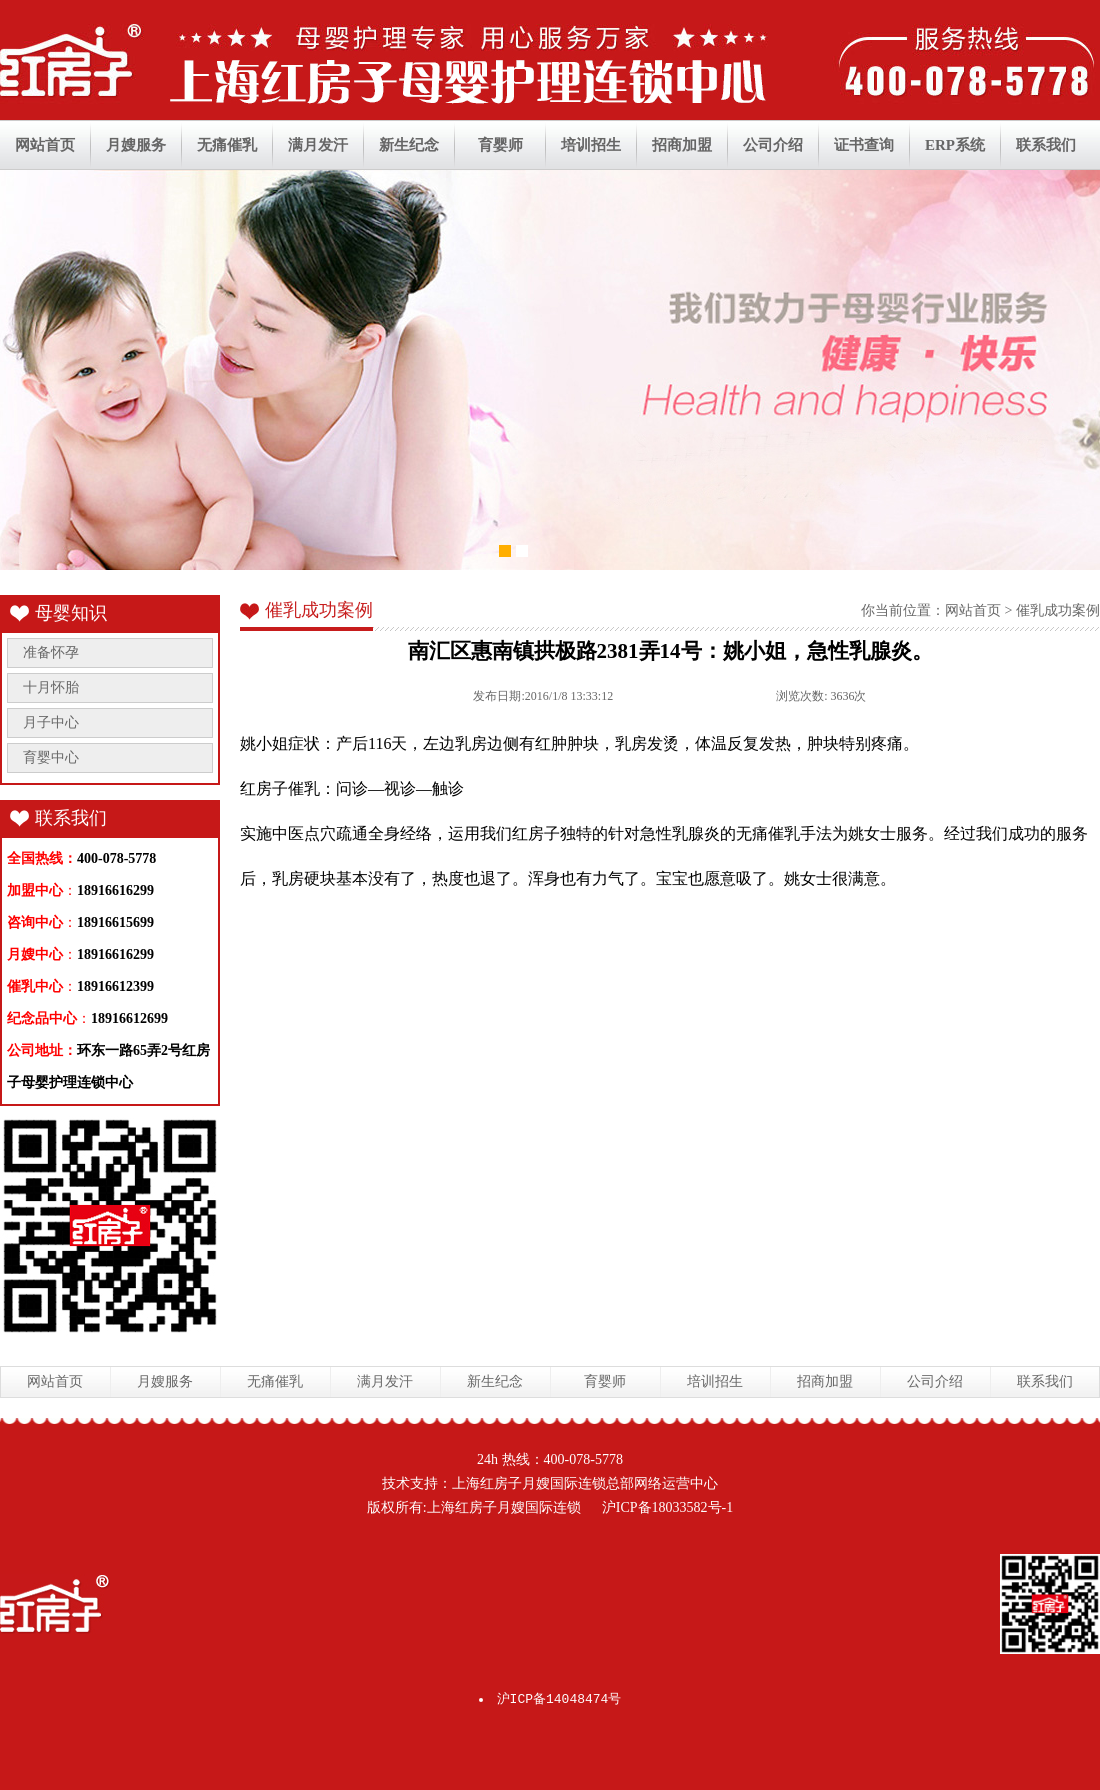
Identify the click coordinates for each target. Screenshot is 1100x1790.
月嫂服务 (136, 145)
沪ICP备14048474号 (559, 1700)
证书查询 (864, 145)
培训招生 (591, 145)
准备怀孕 (51, 652)
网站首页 (45, 145)
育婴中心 (51, 757)
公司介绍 (773, 145)
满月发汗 (318, 145)
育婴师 (500, 145)
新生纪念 (409, 145)
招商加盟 (682, 145)
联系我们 (1046, 145)
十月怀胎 (51, 687)
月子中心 (51, 722)
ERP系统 (955, 145)
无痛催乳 (227, 145)
